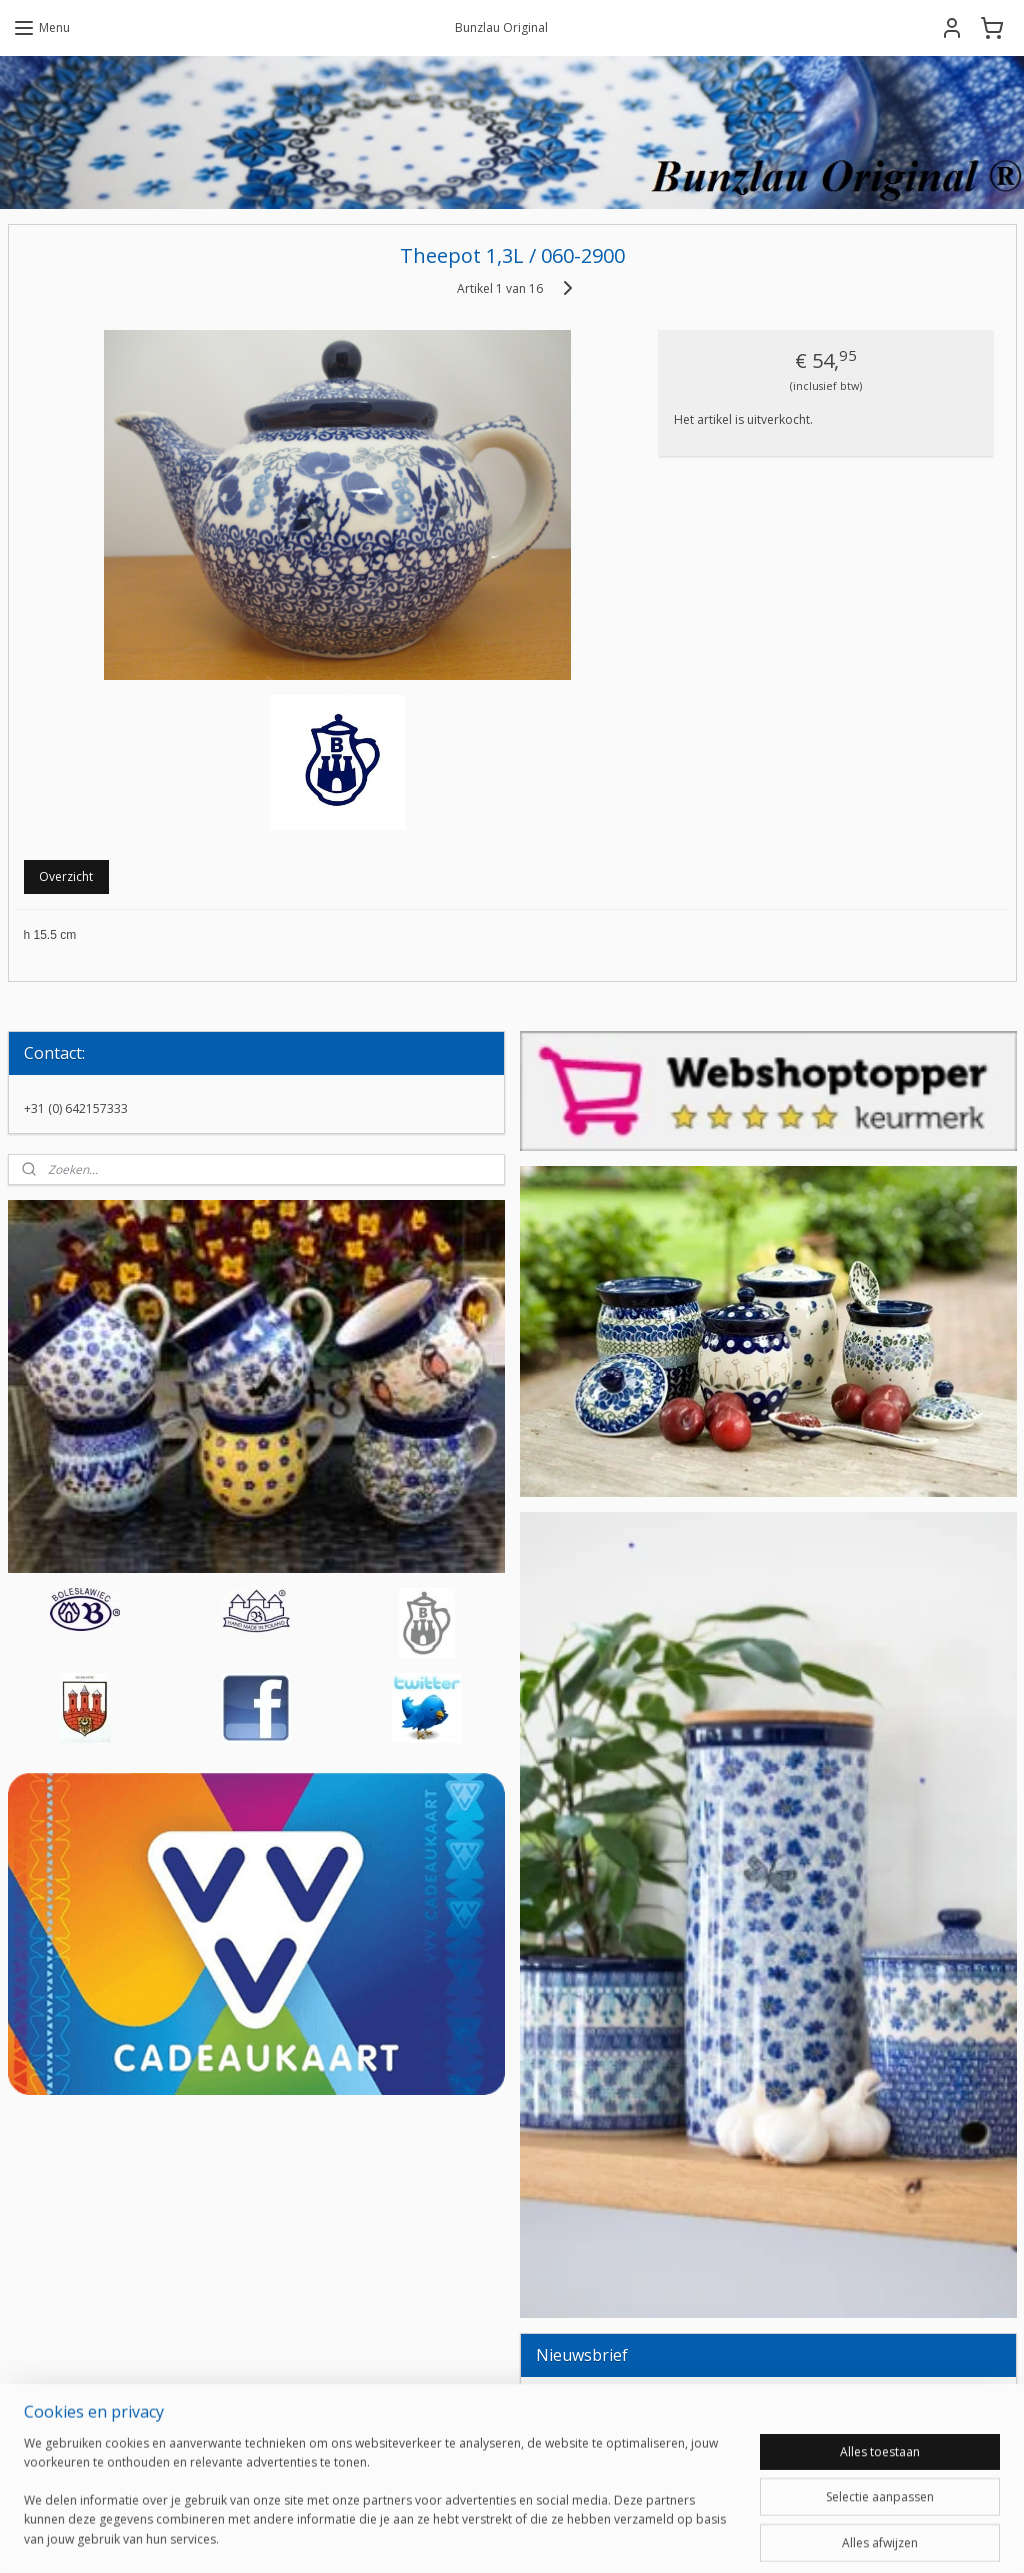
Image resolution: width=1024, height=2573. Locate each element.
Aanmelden (583, 2451)
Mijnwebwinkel (736, 2536)
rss (485, 2536)
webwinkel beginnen (562, 2536)
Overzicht (66, 876)
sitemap (443, 2536)
